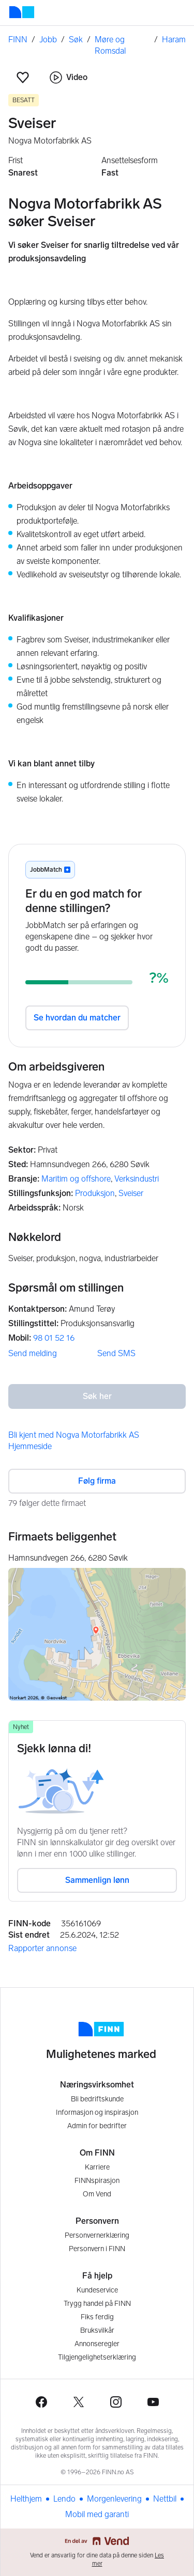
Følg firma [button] (97, 1481)
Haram (174, 39)
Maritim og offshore (76, 1179)
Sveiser (130, 1193)
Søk (76, 39)
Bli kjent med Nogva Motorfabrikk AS (73, 1435)
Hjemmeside (30, 1446)
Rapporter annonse (42, 1948)
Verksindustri (136, 1179)
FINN (17, 39)
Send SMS (116, 1353)
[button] (22, 77)
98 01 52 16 (53, 1338)
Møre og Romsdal (110, 45)
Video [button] (68, 77)
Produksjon (95, 1193)
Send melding (32, 1353)
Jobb (48, 39)
